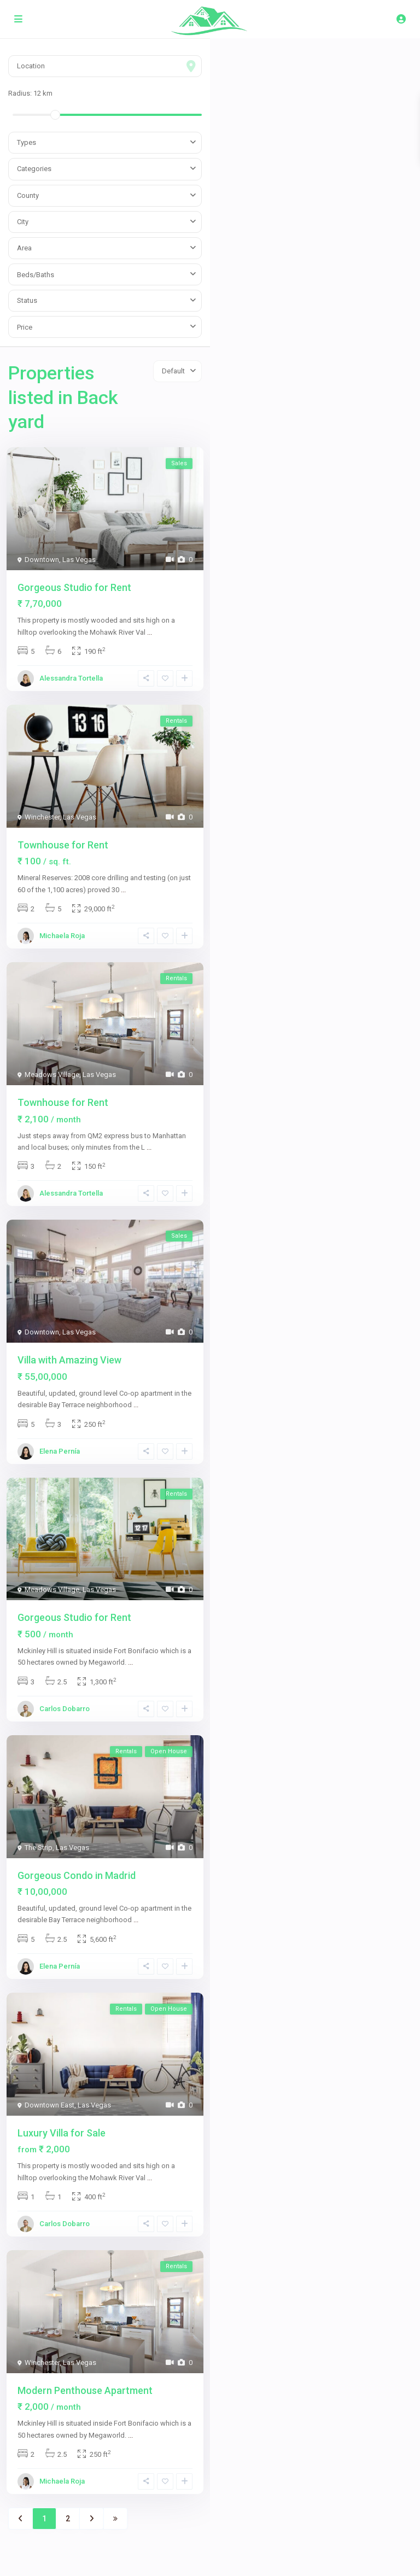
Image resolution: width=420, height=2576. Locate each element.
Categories (34, 169)
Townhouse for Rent (63, 845)
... (149, 632)
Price (24, 327)
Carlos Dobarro (64, 1709)
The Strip (38, 1847)
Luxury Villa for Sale (62, 2133)
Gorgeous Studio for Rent (74, 587)
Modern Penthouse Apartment (85, 2390)
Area (24, 248)
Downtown (42, 559)
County (28, 195)
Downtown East (49, 2105)
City (22, 222)
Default (173, 371)
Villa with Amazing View (69, 1360)
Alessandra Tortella (71, 678)
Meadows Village (52, 1074)
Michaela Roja (62, 936)
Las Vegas (79, 559)
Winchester (42, 817)
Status (27, 300)
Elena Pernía (59, 1451)
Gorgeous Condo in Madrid (77, 1875)
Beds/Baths (35, 275)
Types (26, 142)
